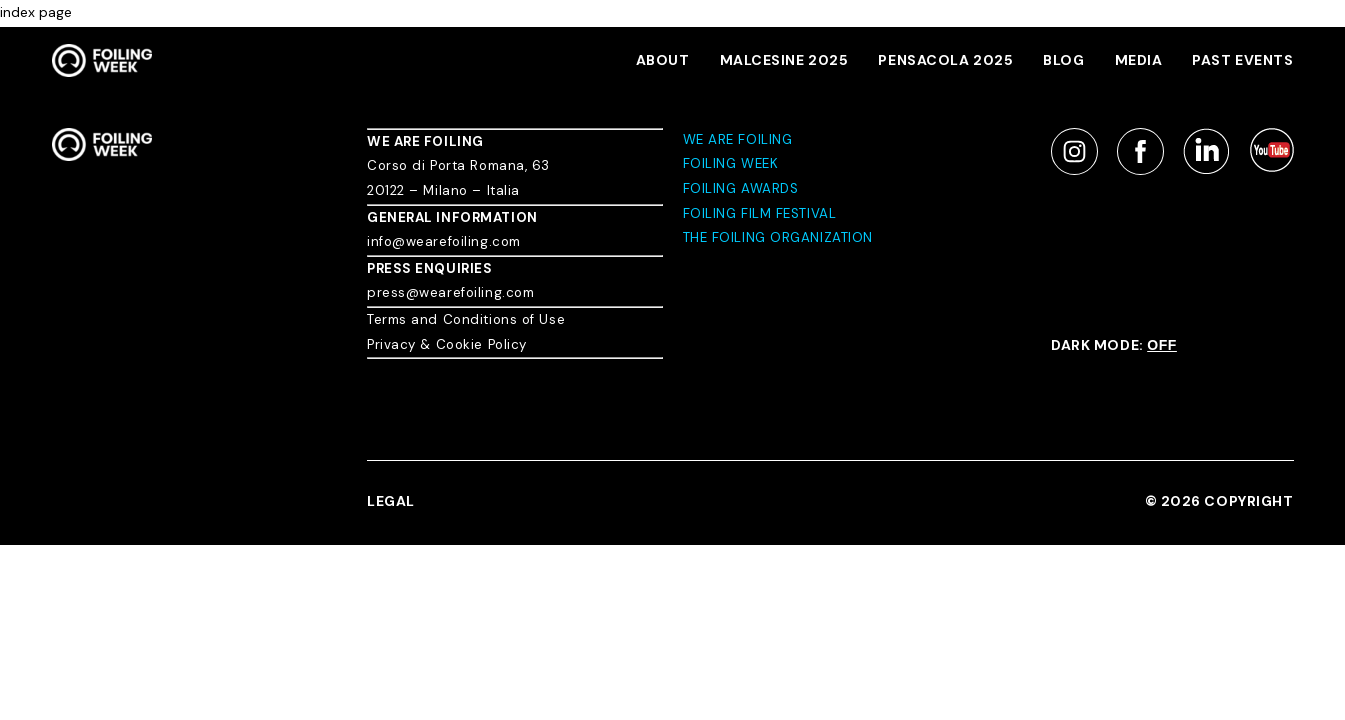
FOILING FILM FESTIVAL (760, 213)
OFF (1162, 345)
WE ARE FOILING (425, 141)
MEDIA (1139, 60)
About (663, 60)
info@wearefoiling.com (444, 241)
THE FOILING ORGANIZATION (778, 237)
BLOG (1063, 60)
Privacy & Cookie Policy (447, 344)
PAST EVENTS (1242, 60)
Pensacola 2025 (945, 60)
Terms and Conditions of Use (466, 319)
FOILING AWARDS (741, 188)
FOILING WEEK (731, 163)
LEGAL (391, 501)
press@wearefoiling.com (450, 292)
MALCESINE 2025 (784, 60)
